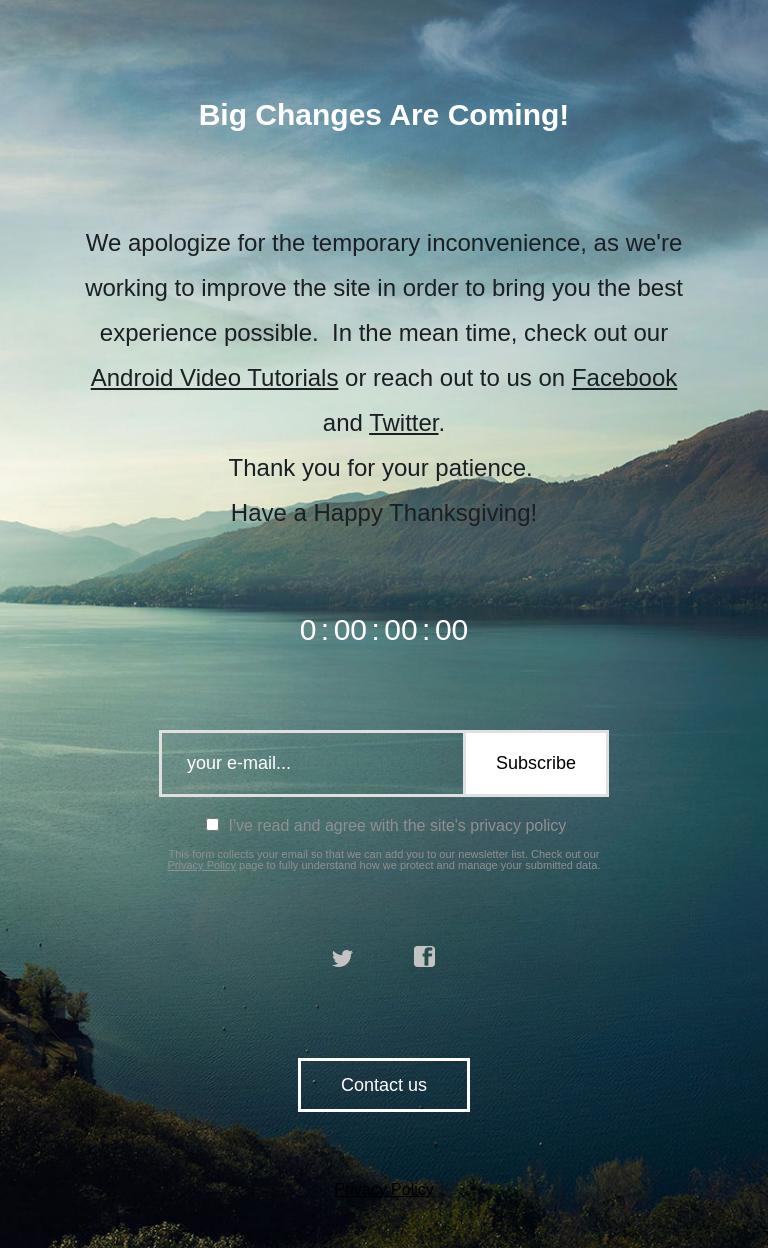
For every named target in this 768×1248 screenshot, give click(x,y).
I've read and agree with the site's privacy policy (386, 825)
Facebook (624, 377)
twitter (343, 957)
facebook (425, 957)
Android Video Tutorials (215, 377)
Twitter (403, 422)
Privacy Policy (202, 865)
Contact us (384, 1085)
